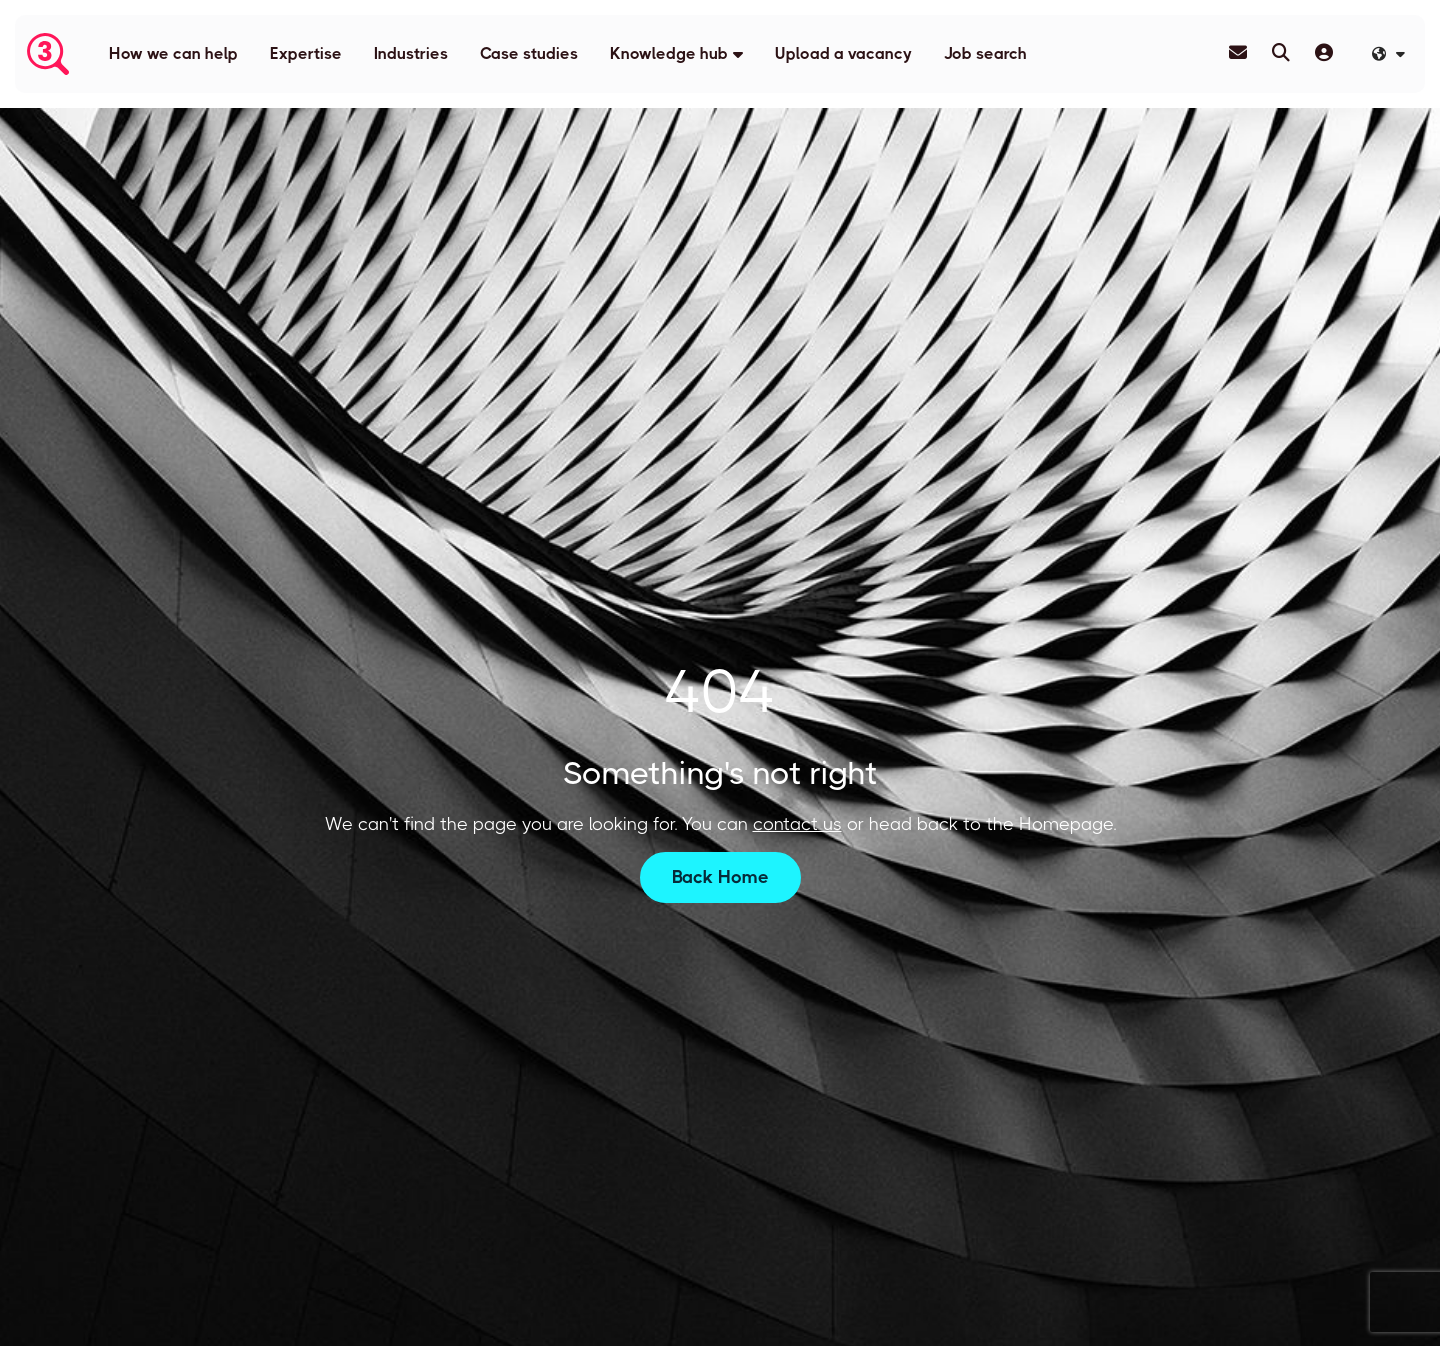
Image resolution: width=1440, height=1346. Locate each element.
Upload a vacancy (843, 53)
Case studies (529, 53)
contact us (797, 824)
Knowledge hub (669, 53)
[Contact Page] (1238, 53)
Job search (985, 53)
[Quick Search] (1281, 53)
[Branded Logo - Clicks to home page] (48, 54)
